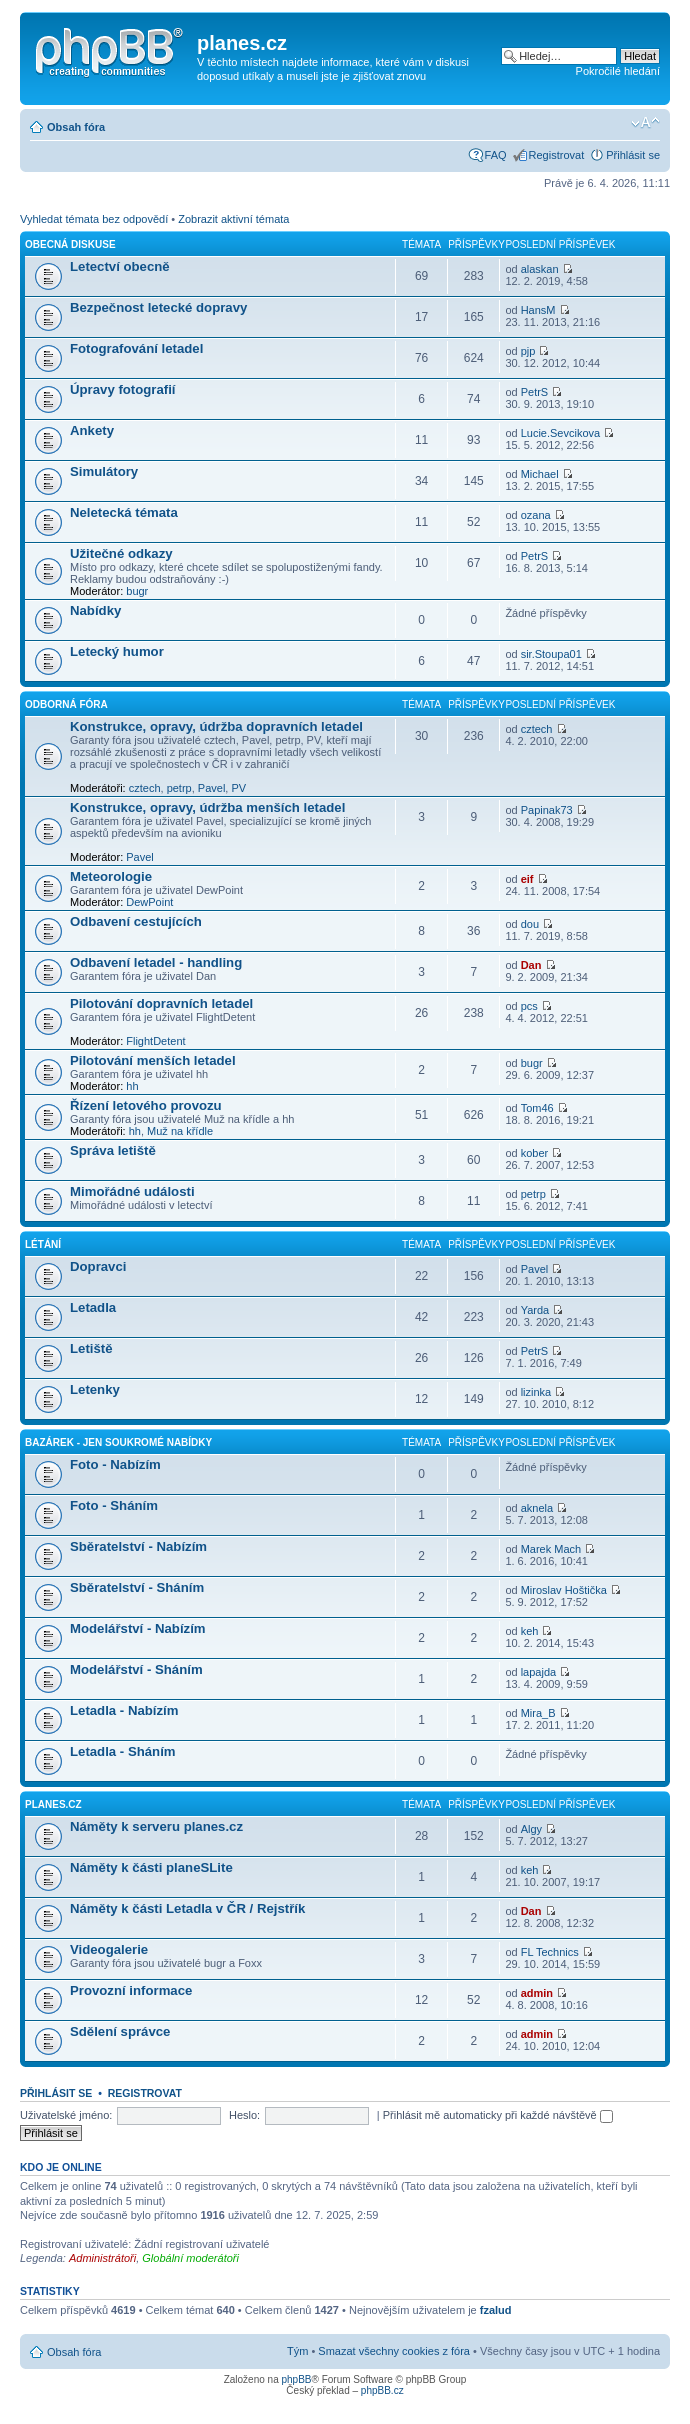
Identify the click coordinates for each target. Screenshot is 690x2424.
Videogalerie (109, 1949)
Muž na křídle (180, 1131)
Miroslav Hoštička (564, 1590)
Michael (540, 474)
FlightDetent (155, 1041)
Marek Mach (551, 1549)
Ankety (92, 430)
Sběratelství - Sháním (137, 1587)
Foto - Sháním (114, 1505)
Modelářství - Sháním (136, 1669)
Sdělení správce (120, 2031)
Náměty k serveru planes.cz (156, 1826)
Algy (531, 1829)
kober (535, 1153)
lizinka (536, 1392)
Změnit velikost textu (645, 123)
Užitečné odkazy (121, 553)
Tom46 (537, 1108)
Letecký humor (117, 651)
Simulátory (104, 471)
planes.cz (53, 1804)
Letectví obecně (120, 266)
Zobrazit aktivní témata (233, 219)
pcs (529, 1006)
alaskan (540, 269)
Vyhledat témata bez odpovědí (94, 219)
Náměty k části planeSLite (151, 1867)
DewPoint (149, 902)
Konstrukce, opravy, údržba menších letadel (207, 807)
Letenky (95, 1389)
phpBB (296, 2379)
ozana (536, 515)
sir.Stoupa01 (551, 654)
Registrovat (557, 155)
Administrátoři (102, 2258)
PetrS (535, 392)
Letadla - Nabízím (124, 1710)
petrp (179, 788)
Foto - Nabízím (115, 1464)
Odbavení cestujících (136, 921)
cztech (145, 788)
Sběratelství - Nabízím (138, 1546)
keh (530, 1631)
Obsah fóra (76, 127)
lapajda (538, 1672)
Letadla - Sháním (123, 1751)
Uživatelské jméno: (66, 2115)
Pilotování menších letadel (153, 1060)
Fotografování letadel (136, 348)
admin (537, 1993)
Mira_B (538, 1713)
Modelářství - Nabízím (138, 1628)
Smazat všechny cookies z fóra (394, 2351)
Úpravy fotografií (123, 389)
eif (527, 879)
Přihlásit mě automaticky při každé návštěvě (498, 2115)
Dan (531, 965)
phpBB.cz (382, 2390)
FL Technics (550, 1952)
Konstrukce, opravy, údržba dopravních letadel (216, 726)
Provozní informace (131, 1990)
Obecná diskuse (70, 244)
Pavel (212, 788)
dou (530, 924)
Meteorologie (111, 876)
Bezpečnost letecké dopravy (158, 307)
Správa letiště (113, 1150)
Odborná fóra (66, 704)
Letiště (91, 1348)
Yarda (535, 1310)
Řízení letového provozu (146, 1105)
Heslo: (244, 2115)
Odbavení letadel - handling (156, 962)
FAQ (496, 155)
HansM (538, 310)
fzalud (496, 2310)
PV (238, 788)
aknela (537, 1508)
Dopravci (98, 1266)
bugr (137, 591)
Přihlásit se (633, 155)
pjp (528, 351)
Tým (297, 2351)
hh (132, 1086)
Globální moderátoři (190, 2258)
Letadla (93, 1307)
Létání (43, 1244)
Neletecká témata (124, 512)
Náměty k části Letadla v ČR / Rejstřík (187, 1908)
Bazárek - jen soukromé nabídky (118, 1442)
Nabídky (95, 610)
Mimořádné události (132, 1191)
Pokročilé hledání (618, 71)
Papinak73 (547, 810)
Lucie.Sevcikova (561, 433)
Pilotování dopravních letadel (161, 1003)
